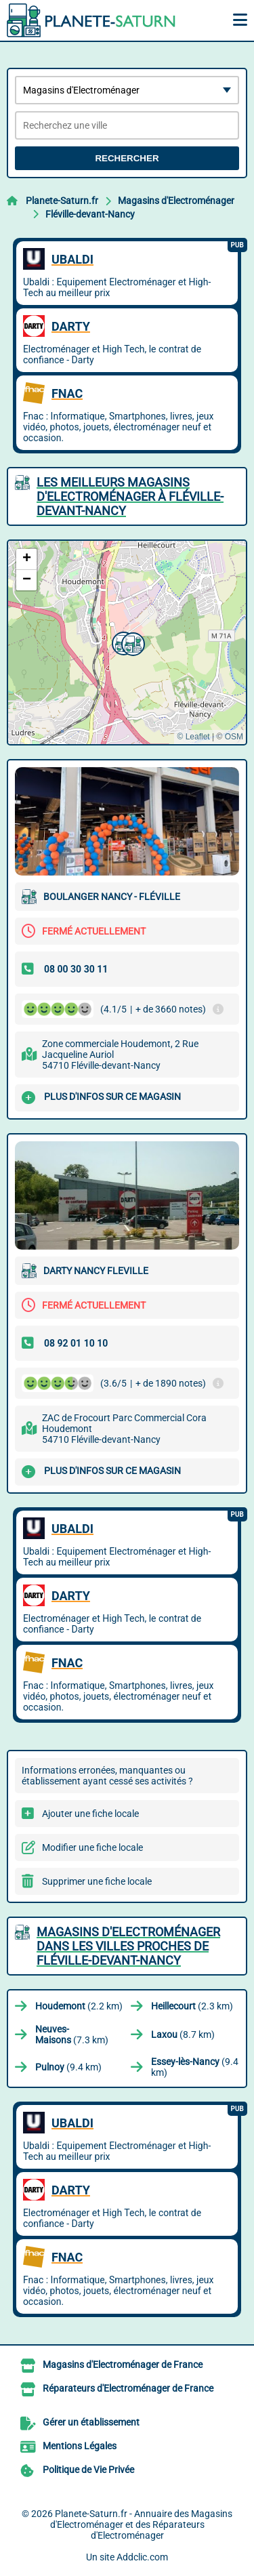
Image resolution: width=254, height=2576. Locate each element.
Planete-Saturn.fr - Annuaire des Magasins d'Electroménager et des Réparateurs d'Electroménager (141, 2524)
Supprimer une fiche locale (97, 1881)
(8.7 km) (183, 2034)
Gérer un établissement (91, 2422)
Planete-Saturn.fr (62, 200)
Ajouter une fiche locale (90, 1813)
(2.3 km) (192, 2006)
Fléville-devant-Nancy (90, 214)
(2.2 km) (79, 2006)
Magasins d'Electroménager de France (123, 2364)
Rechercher (126, 158)
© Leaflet (193, 736)
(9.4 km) (68, 2067)
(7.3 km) (71, 2034)
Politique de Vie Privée (88, 2469)
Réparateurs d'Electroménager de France (128, 2388)
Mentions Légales (80, 2445)
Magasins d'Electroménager (176, 200)
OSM (234, 736)
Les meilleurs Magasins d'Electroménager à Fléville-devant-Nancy (130, 496)
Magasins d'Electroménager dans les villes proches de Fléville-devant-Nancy (128, 1946)
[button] (131, 642)
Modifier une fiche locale (92, 1847)
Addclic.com (142, 2557)
